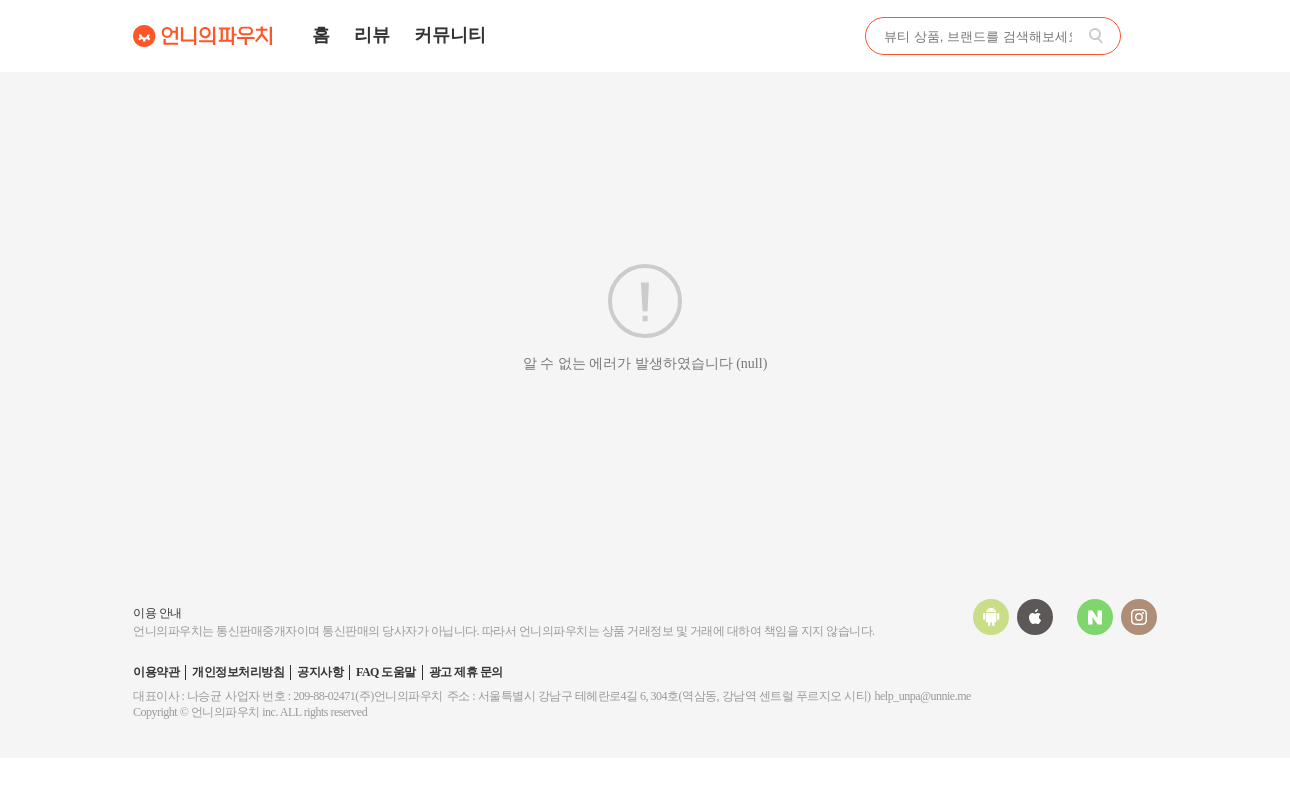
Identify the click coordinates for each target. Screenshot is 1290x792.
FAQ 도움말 (386, 672)
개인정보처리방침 (238, 672)
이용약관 (156, 672)
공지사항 (320, 672)
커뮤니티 (450, 35)
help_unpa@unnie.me (923, 696)
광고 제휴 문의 (466, 672)
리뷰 (372, 35)
